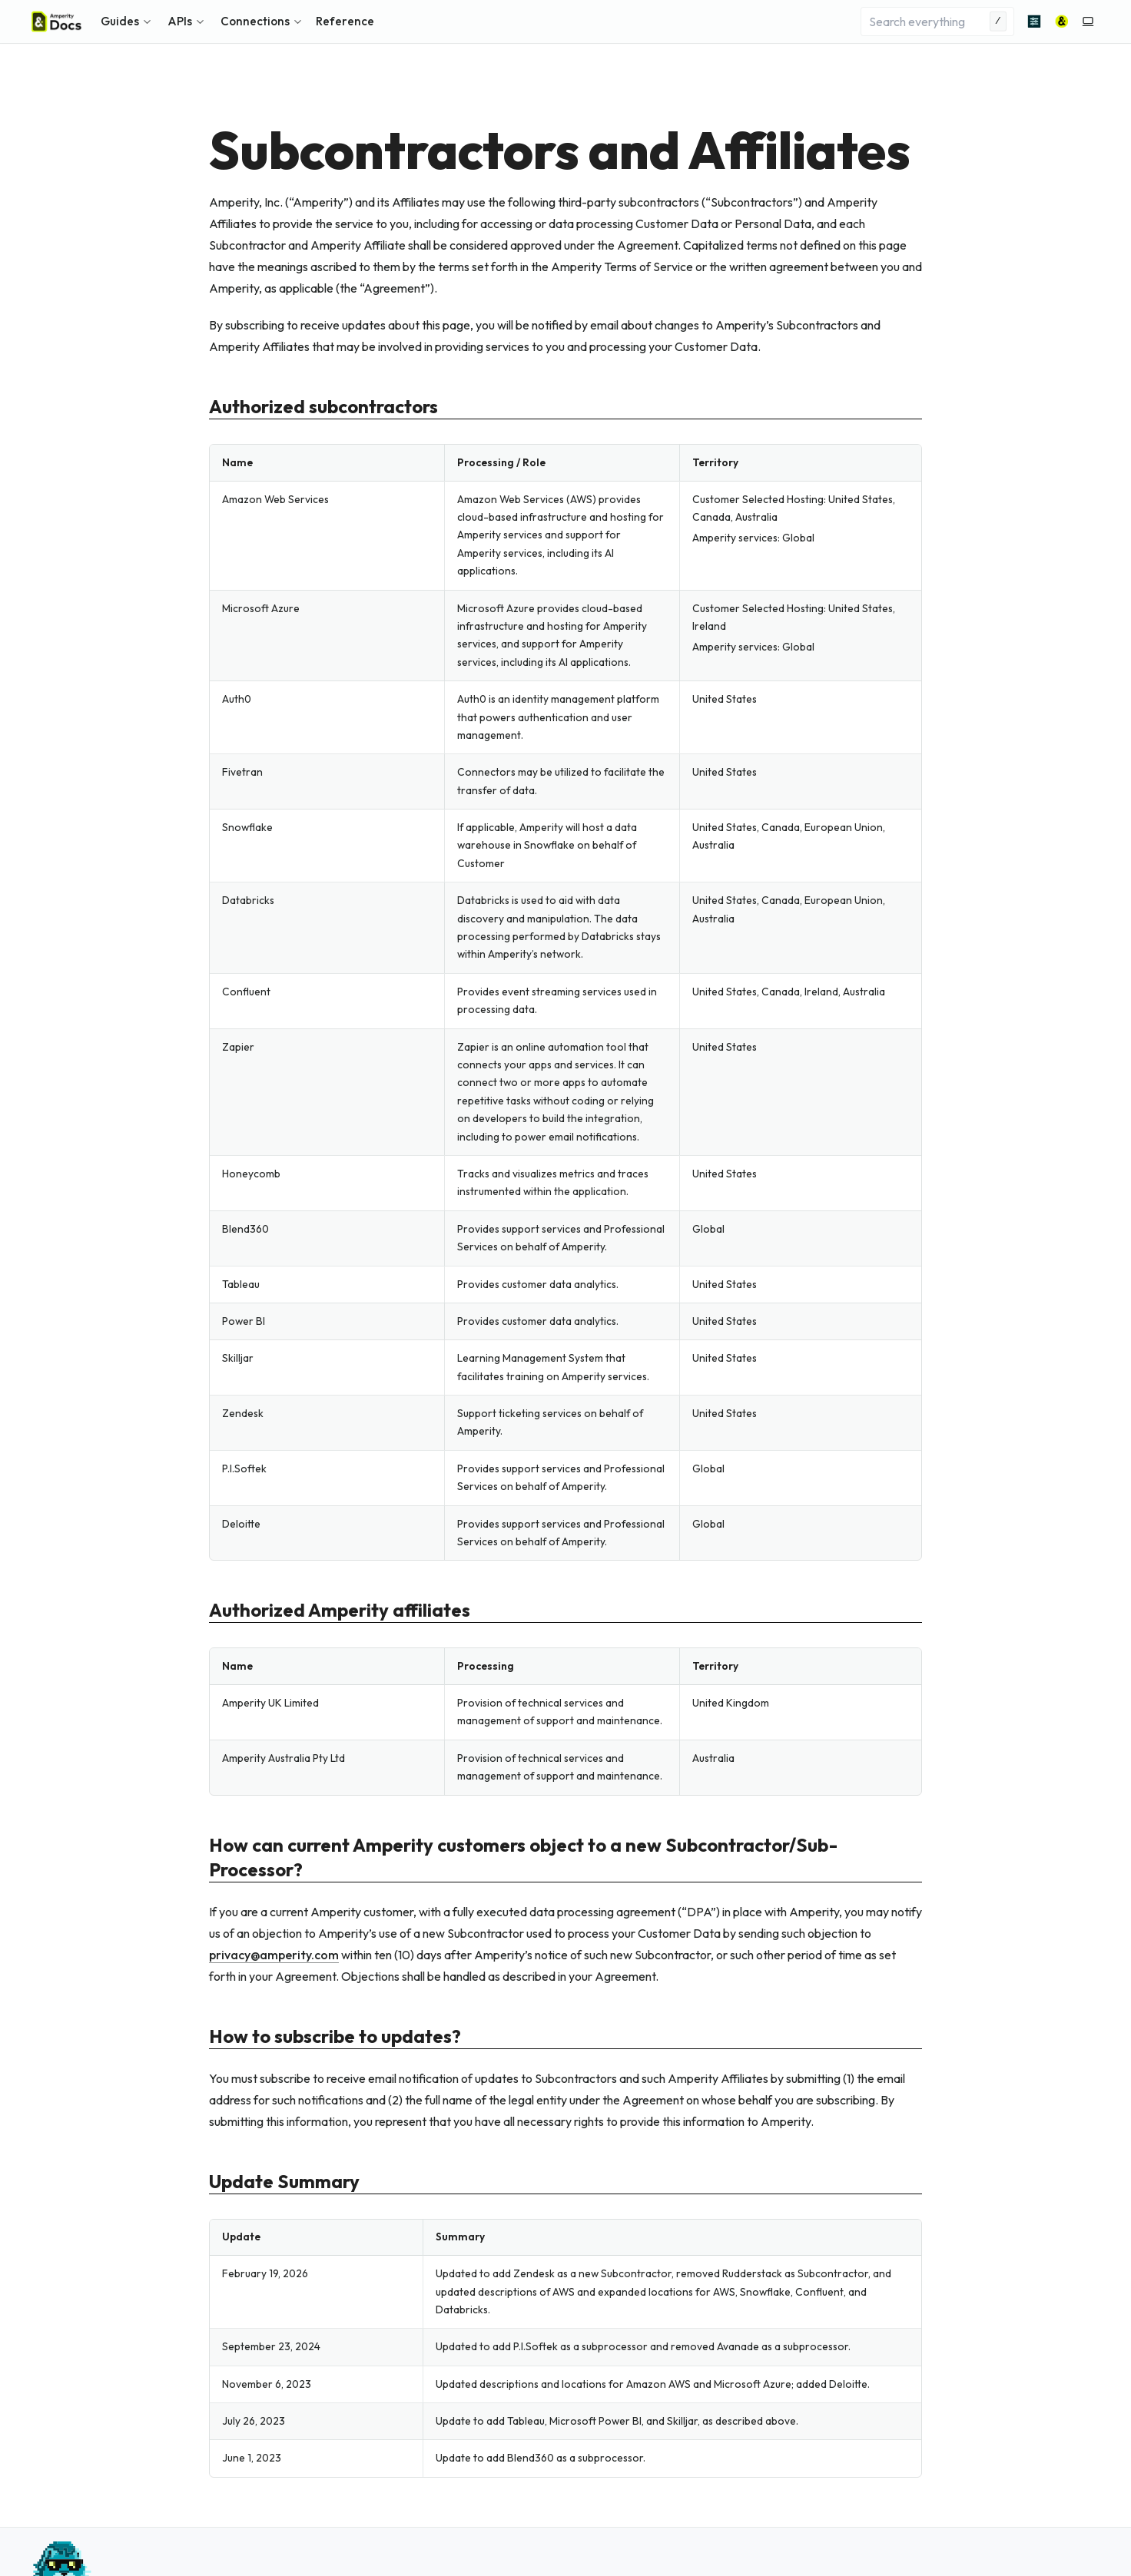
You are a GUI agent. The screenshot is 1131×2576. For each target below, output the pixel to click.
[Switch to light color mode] (1088, 21)
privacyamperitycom (274, 1954)
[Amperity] (1062, 21)
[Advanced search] (1034, 21)
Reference (345, 21)
